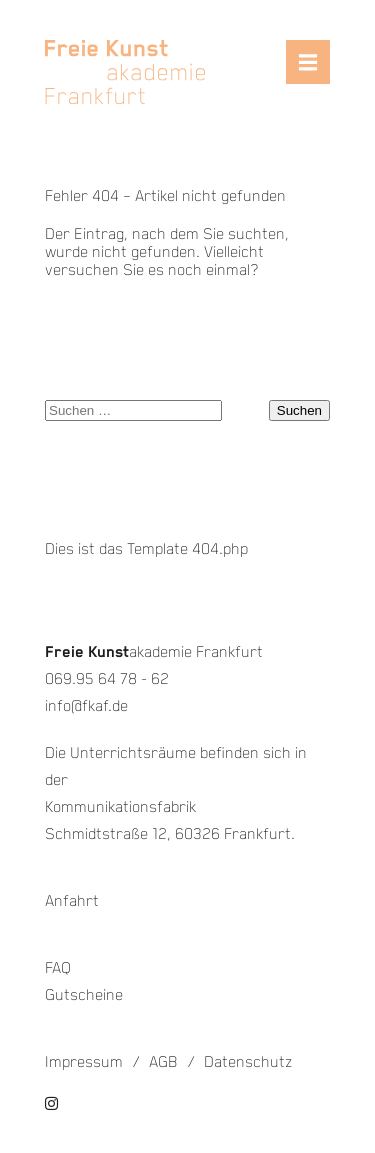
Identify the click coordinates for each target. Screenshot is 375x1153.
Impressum (84, 1062)
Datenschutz (248, 1062)
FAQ (58, 968)
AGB (163, 1062)
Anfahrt (72, 901)
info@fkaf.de (86, 706)
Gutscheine (84, 995)
